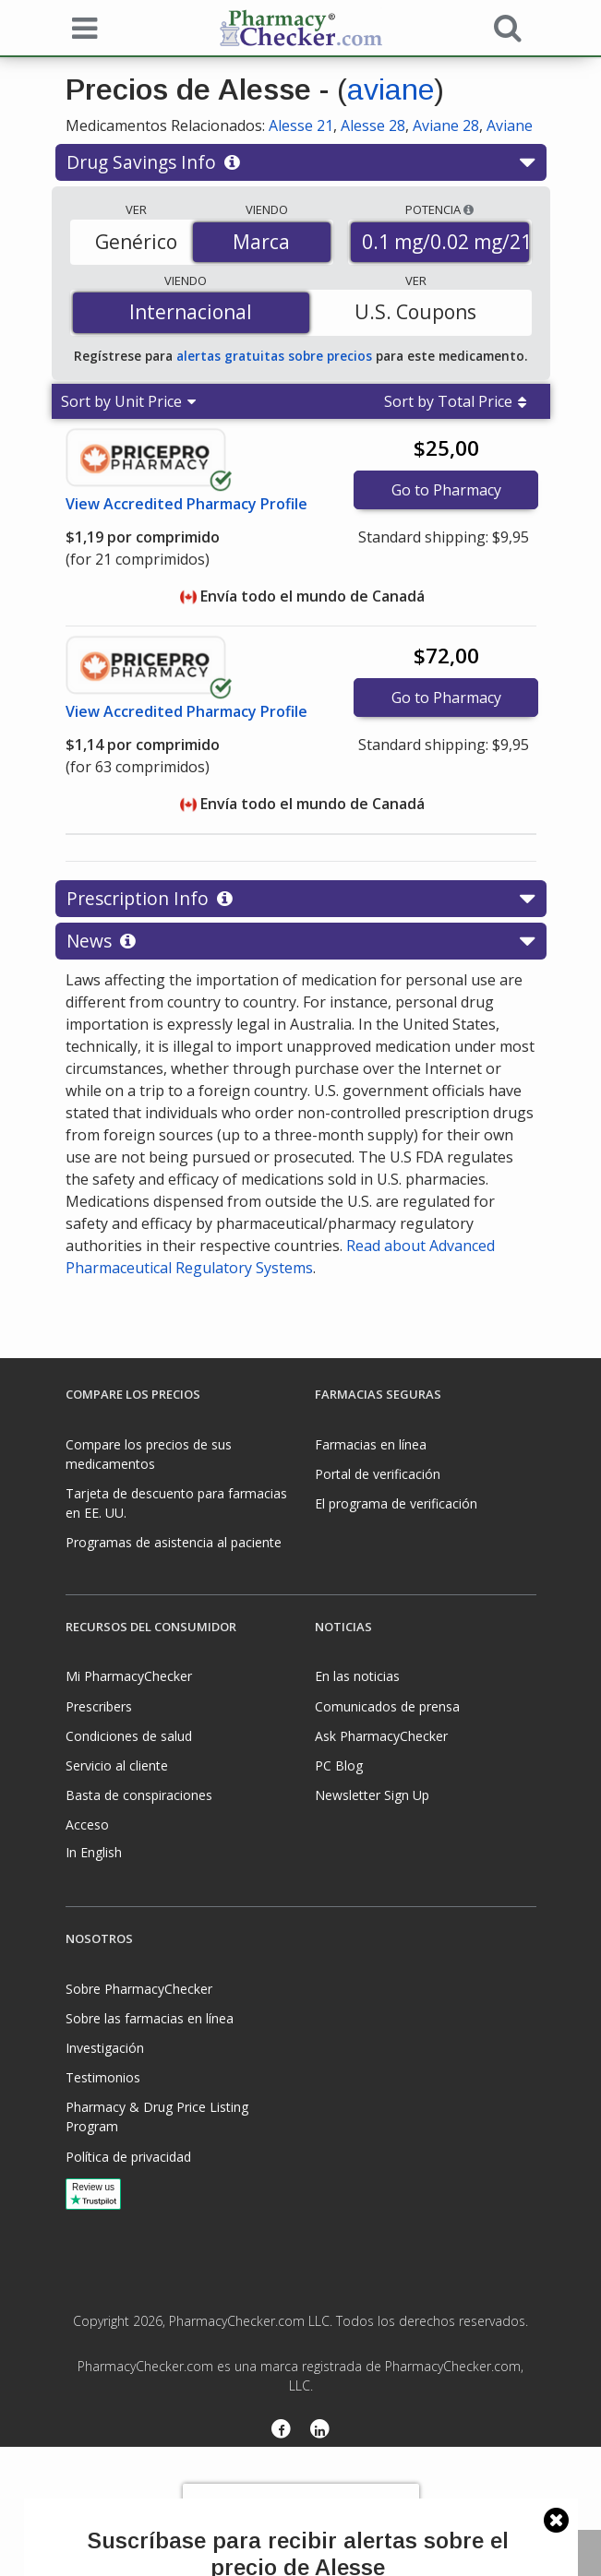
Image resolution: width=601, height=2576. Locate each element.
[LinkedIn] (320, 2430)
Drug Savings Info (300, 162)
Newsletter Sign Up (372, 1795)
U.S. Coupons (415, 312)
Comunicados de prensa (387, 1706)
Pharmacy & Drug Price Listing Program (157, 2116)
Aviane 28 (446, 125)
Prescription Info (300, 898)
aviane (390, 89)
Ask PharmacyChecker (381, 1736)
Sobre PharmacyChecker (139, 1989)
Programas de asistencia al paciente (174, 1542)
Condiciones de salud (129, 1736)
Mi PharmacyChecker (129, 1676)
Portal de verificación (377, 1474)
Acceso (87, 1824)
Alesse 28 (373, 125)
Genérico (136, 242)
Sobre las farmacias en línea (150, 2018)
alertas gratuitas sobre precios (274, 355)
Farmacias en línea (371, 1444)
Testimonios (103, 2077)
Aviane (510, 125)
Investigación (105, 2048)
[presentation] (301, 2511)
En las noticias (357, 1676)
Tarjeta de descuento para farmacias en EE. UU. (176, 1503)
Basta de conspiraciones (139, 1795)
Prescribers (99, 1706)
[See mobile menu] (80, 27)
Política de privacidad (128, 2156)
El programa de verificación (396, 1503)
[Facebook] (281, 2430)
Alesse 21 (301, 125)
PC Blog (339, 1765)
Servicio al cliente (117, 1765)
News (300, 941)
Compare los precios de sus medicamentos (149, 1454)
